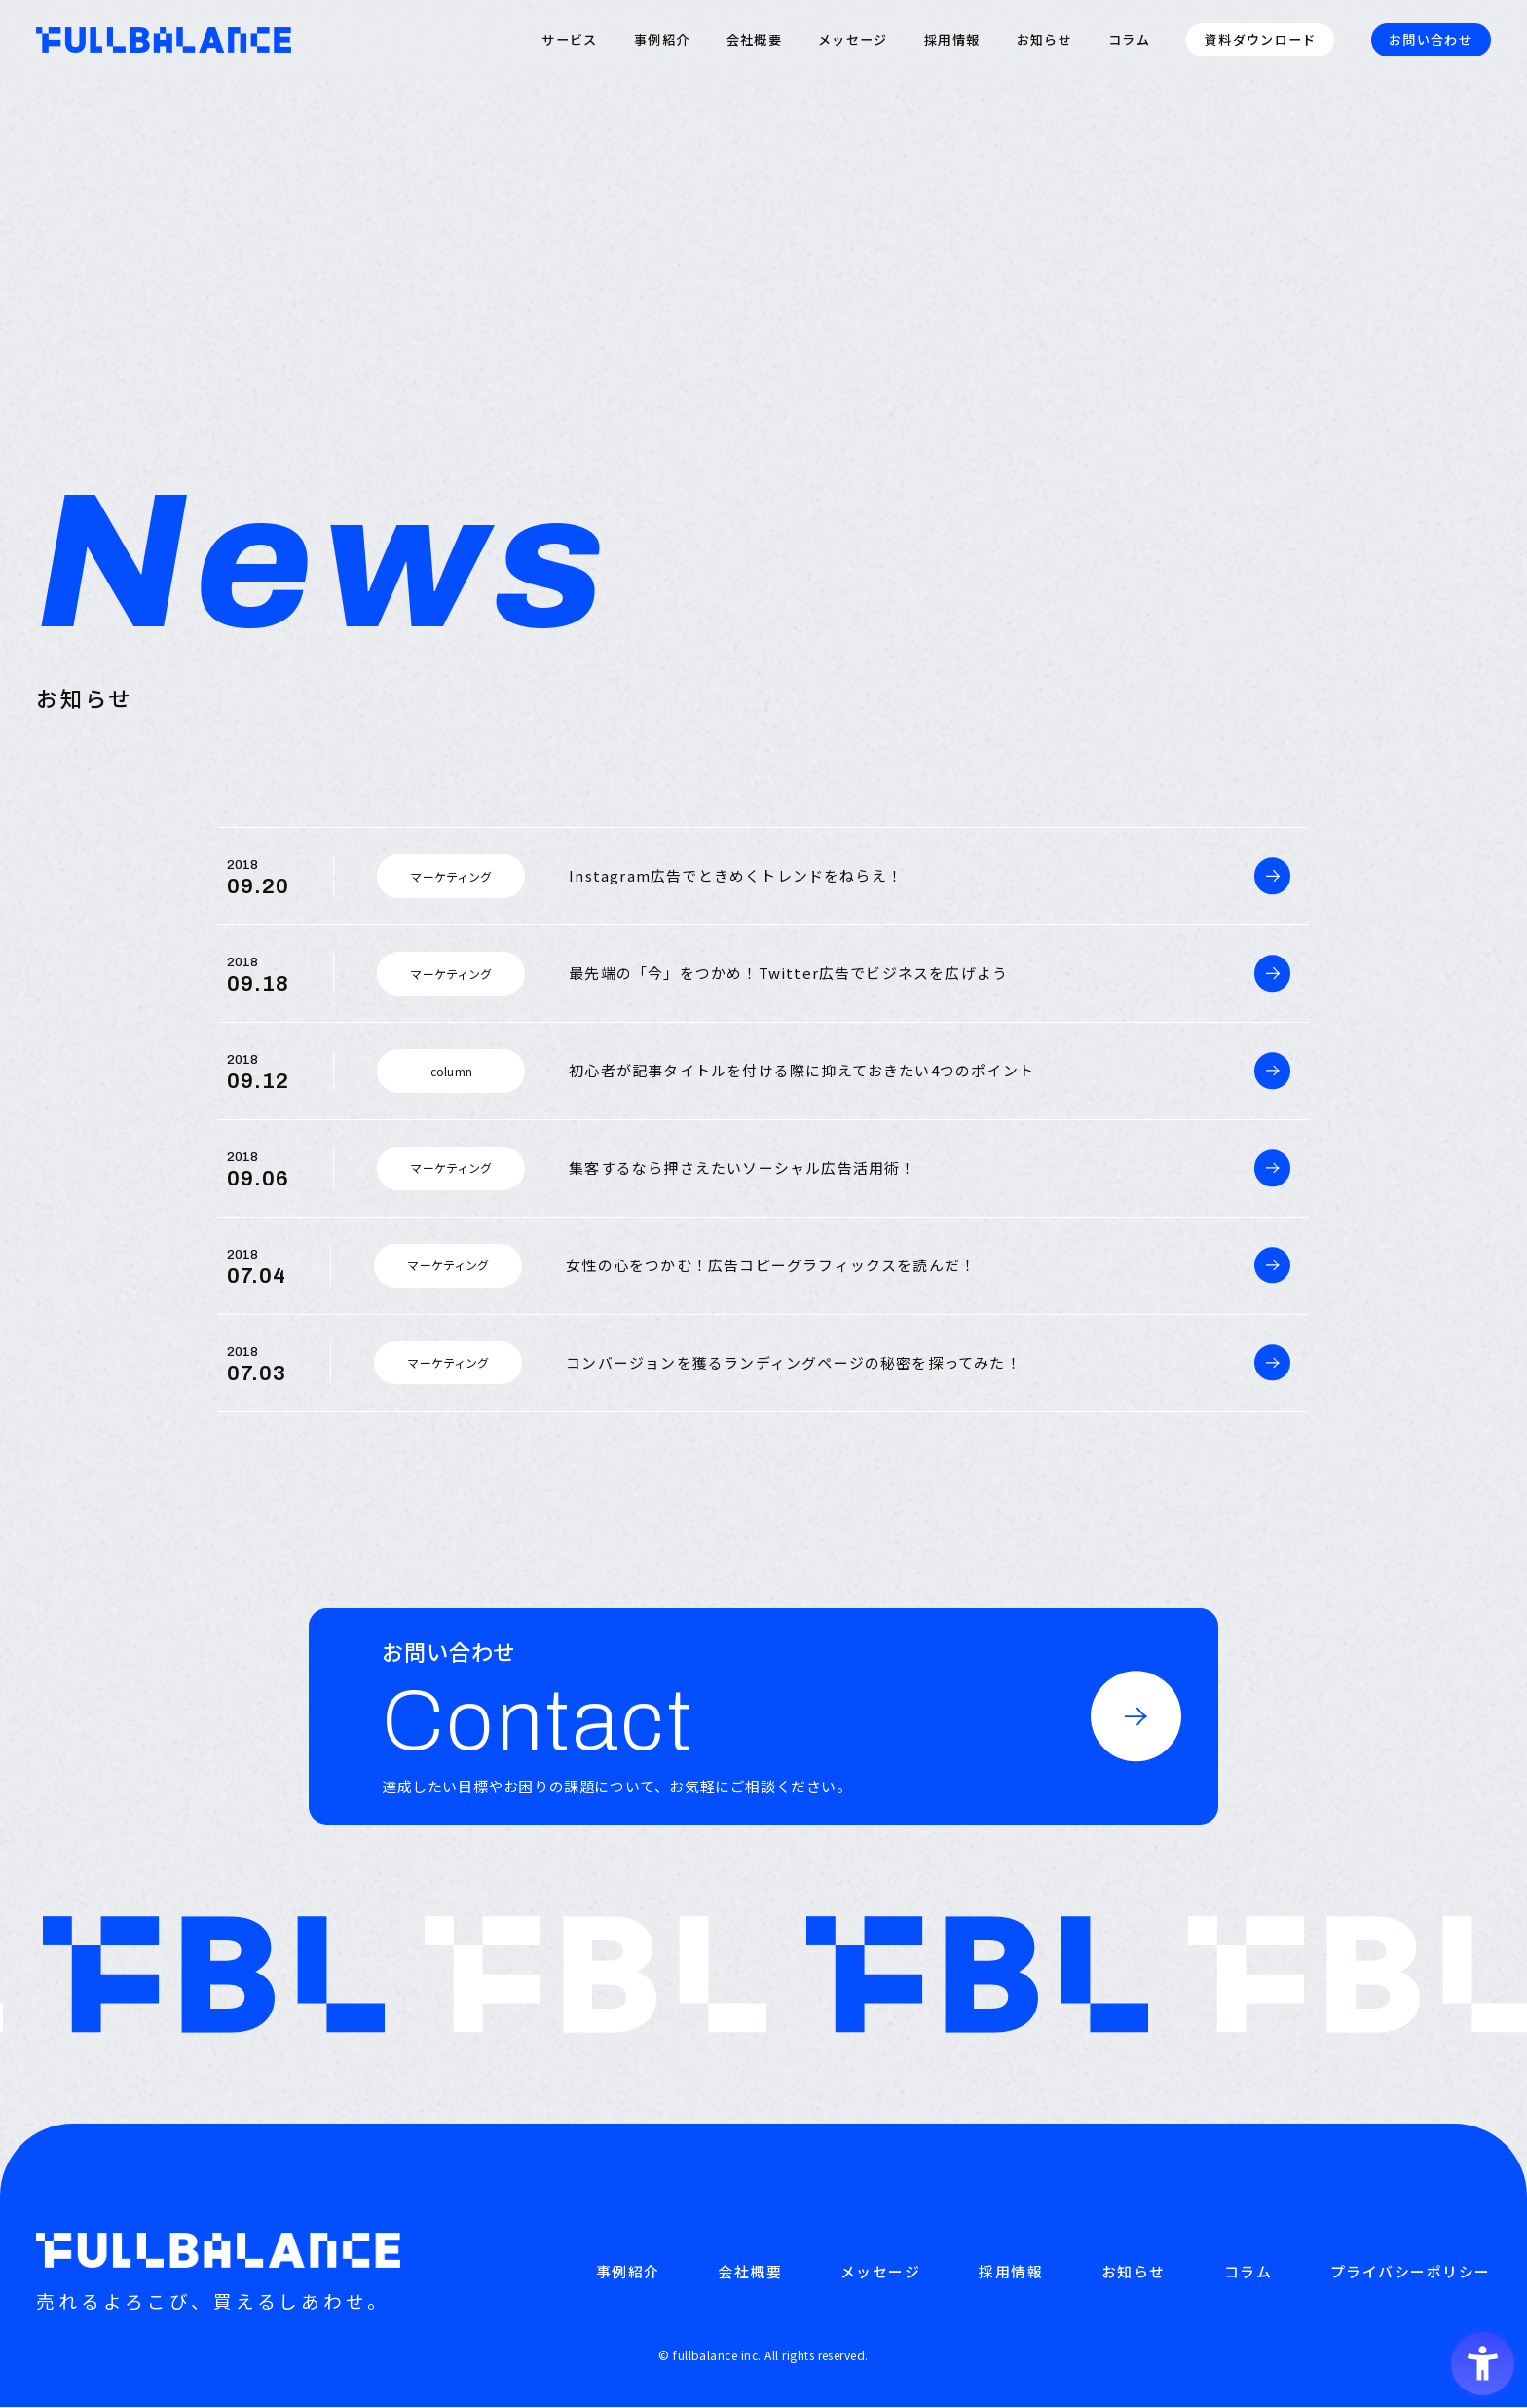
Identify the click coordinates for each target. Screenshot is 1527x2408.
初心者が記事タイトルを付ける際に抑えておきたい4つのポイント (801, 1070)
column (451, 1071)
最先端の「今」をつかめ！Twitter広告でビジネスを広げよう (788, 972)
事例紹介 (661, 40)
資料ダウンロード (1260, 39)
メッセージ (853, 40)
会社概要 (754, 40)
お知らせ (1044, 40)
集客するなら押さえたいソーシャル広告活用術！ (742, 1167)
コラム (1129, 40)
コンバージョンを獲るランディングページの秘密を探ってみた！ (794, 1362)
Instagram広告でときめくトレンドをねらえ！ (736, 875)
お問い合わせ (1430, 39)
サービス (569, 40)
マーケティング (451, 876)
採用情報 (952, 40)
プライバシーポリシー (1410, 2272)
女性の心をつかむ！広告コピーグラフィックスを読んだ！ (771, 1265)
